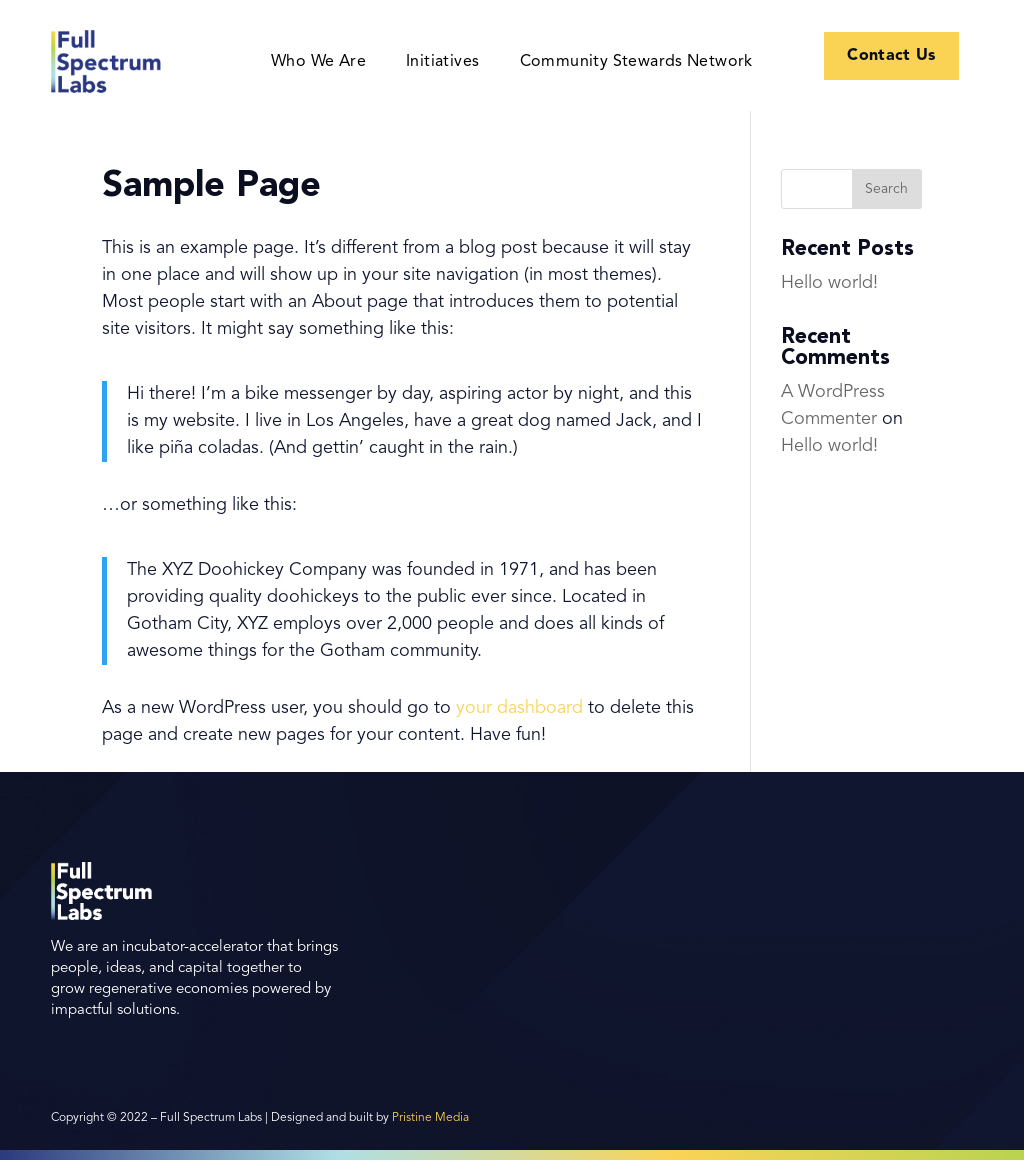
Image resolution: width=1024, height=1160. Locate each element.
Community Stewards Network (636, 62)
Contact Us (892, 56)
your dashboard (519, 708)
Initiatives (442, 62)
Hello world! (829, 283)
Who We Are (318, 62)
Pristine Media (430, 1118)
